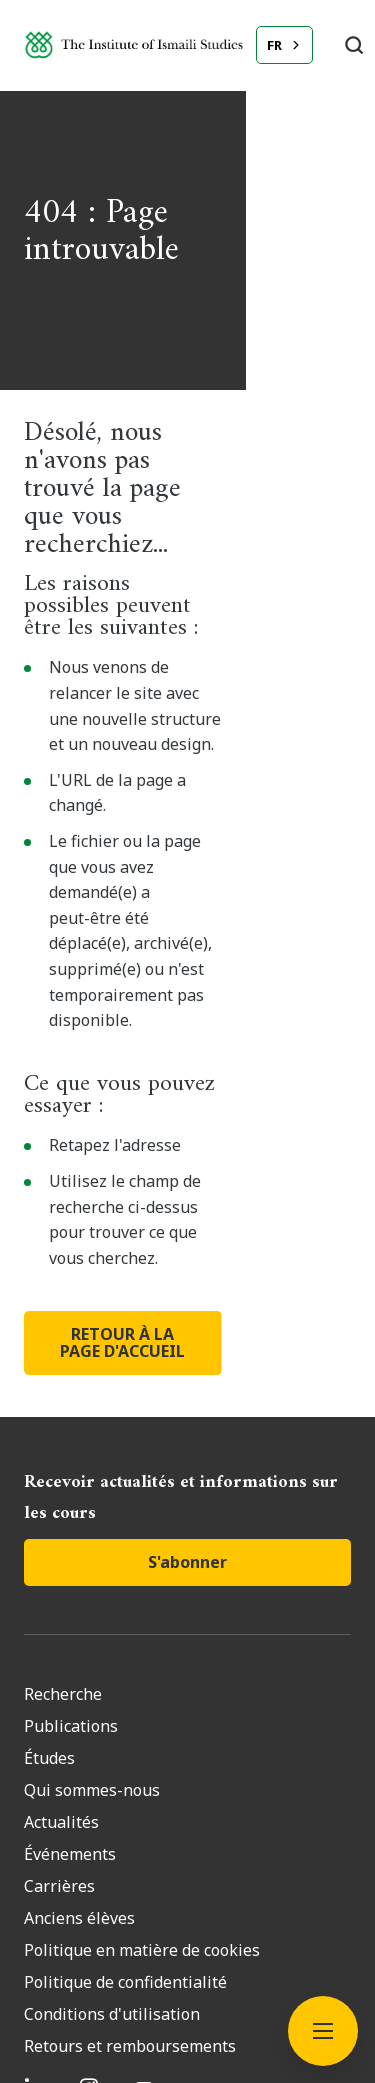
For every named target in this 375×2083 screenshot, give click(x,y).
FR (274, 45)
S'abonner (187, 1267)
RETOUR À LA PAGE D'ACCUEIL (188, 1056)
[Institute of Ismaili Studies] (134, 44)
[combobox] (284, 45)
